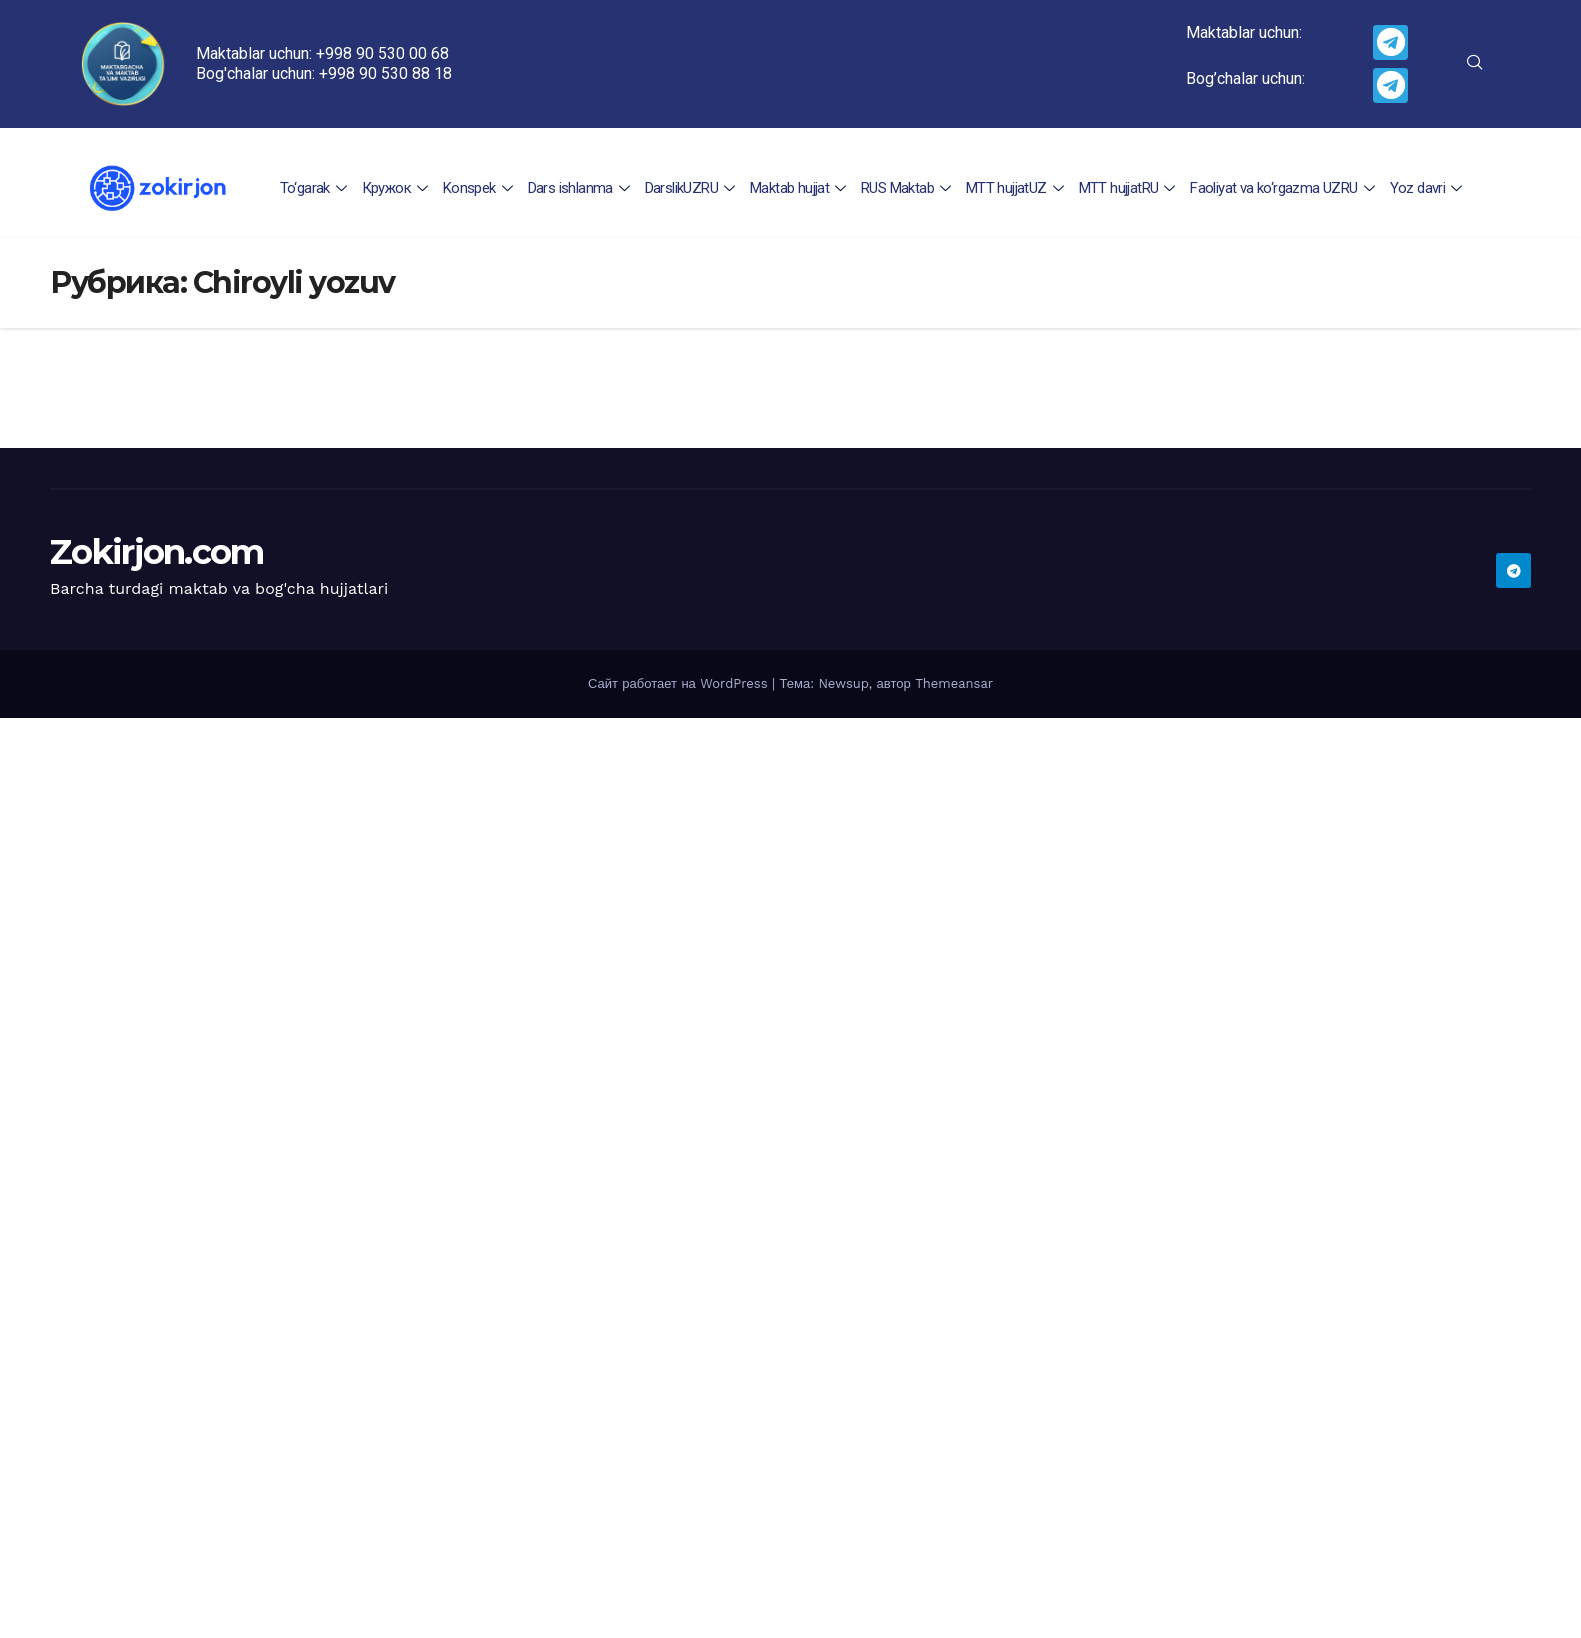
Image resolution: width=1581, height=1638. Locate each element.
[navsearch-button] (1475, 64)
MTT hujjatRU (1127, 188)
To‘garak (318, 188)
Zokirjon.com (157, 552)
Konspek (481, 188)
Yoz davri (1425, 188)
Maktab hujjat (800, 188)
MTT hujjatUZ (1016, 188)
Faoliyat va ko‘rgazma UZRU (1282, 188)
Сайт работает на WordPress (680, 683)
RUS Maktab (907, 188)
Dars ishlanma (581, 188)
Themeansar (954, 683)
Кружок (398, 188)
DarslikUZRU (692, 188)
